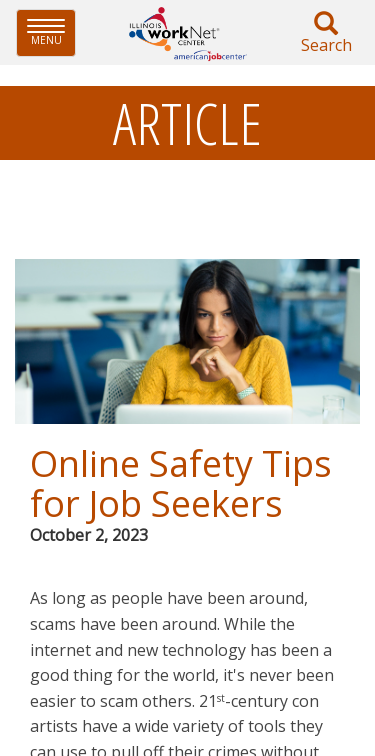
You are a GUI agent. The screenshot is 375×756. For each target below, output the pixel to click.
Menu (51, 32)
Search (326, 33)
